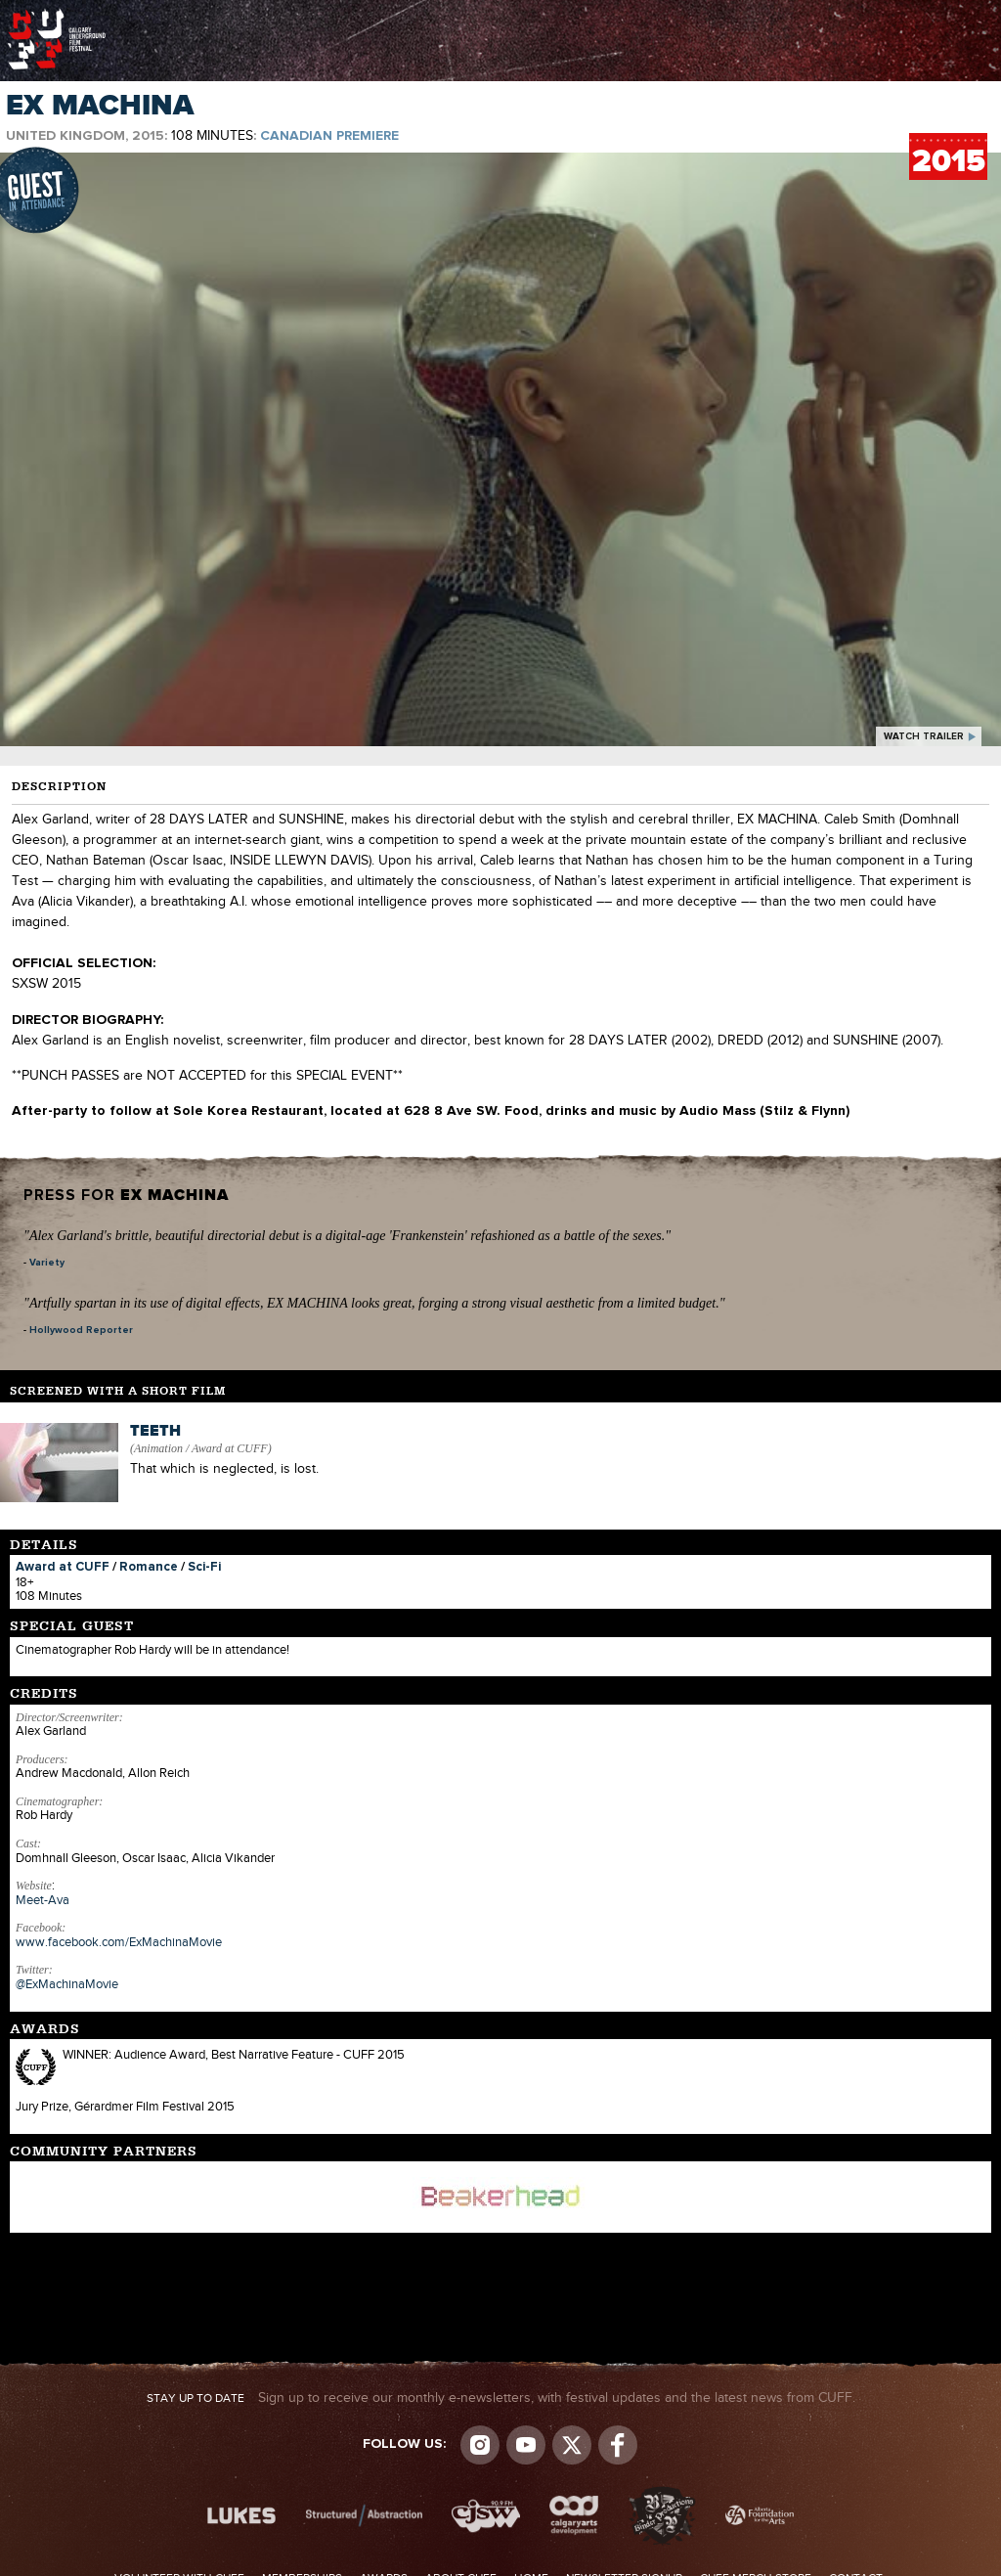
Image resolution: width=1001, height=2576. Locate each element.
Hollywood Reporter (81, 1330)
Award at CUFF (62, 1567)
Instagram (480, 2445)
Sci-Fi (204, 1567)
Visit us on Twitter (571, 2445)
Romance (148, 1567)
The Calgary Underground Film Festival (57, 15)
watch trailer (924, 736)
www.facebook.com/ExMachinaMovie (119, 1942)
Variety (47, 1262)
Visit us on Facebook (617, 2445)
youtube (525, 2445)
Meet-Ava (42, 1900)
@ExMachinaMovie (67, 1984)
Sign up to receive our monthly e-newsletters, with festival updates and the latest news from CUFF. (501, 2398)
